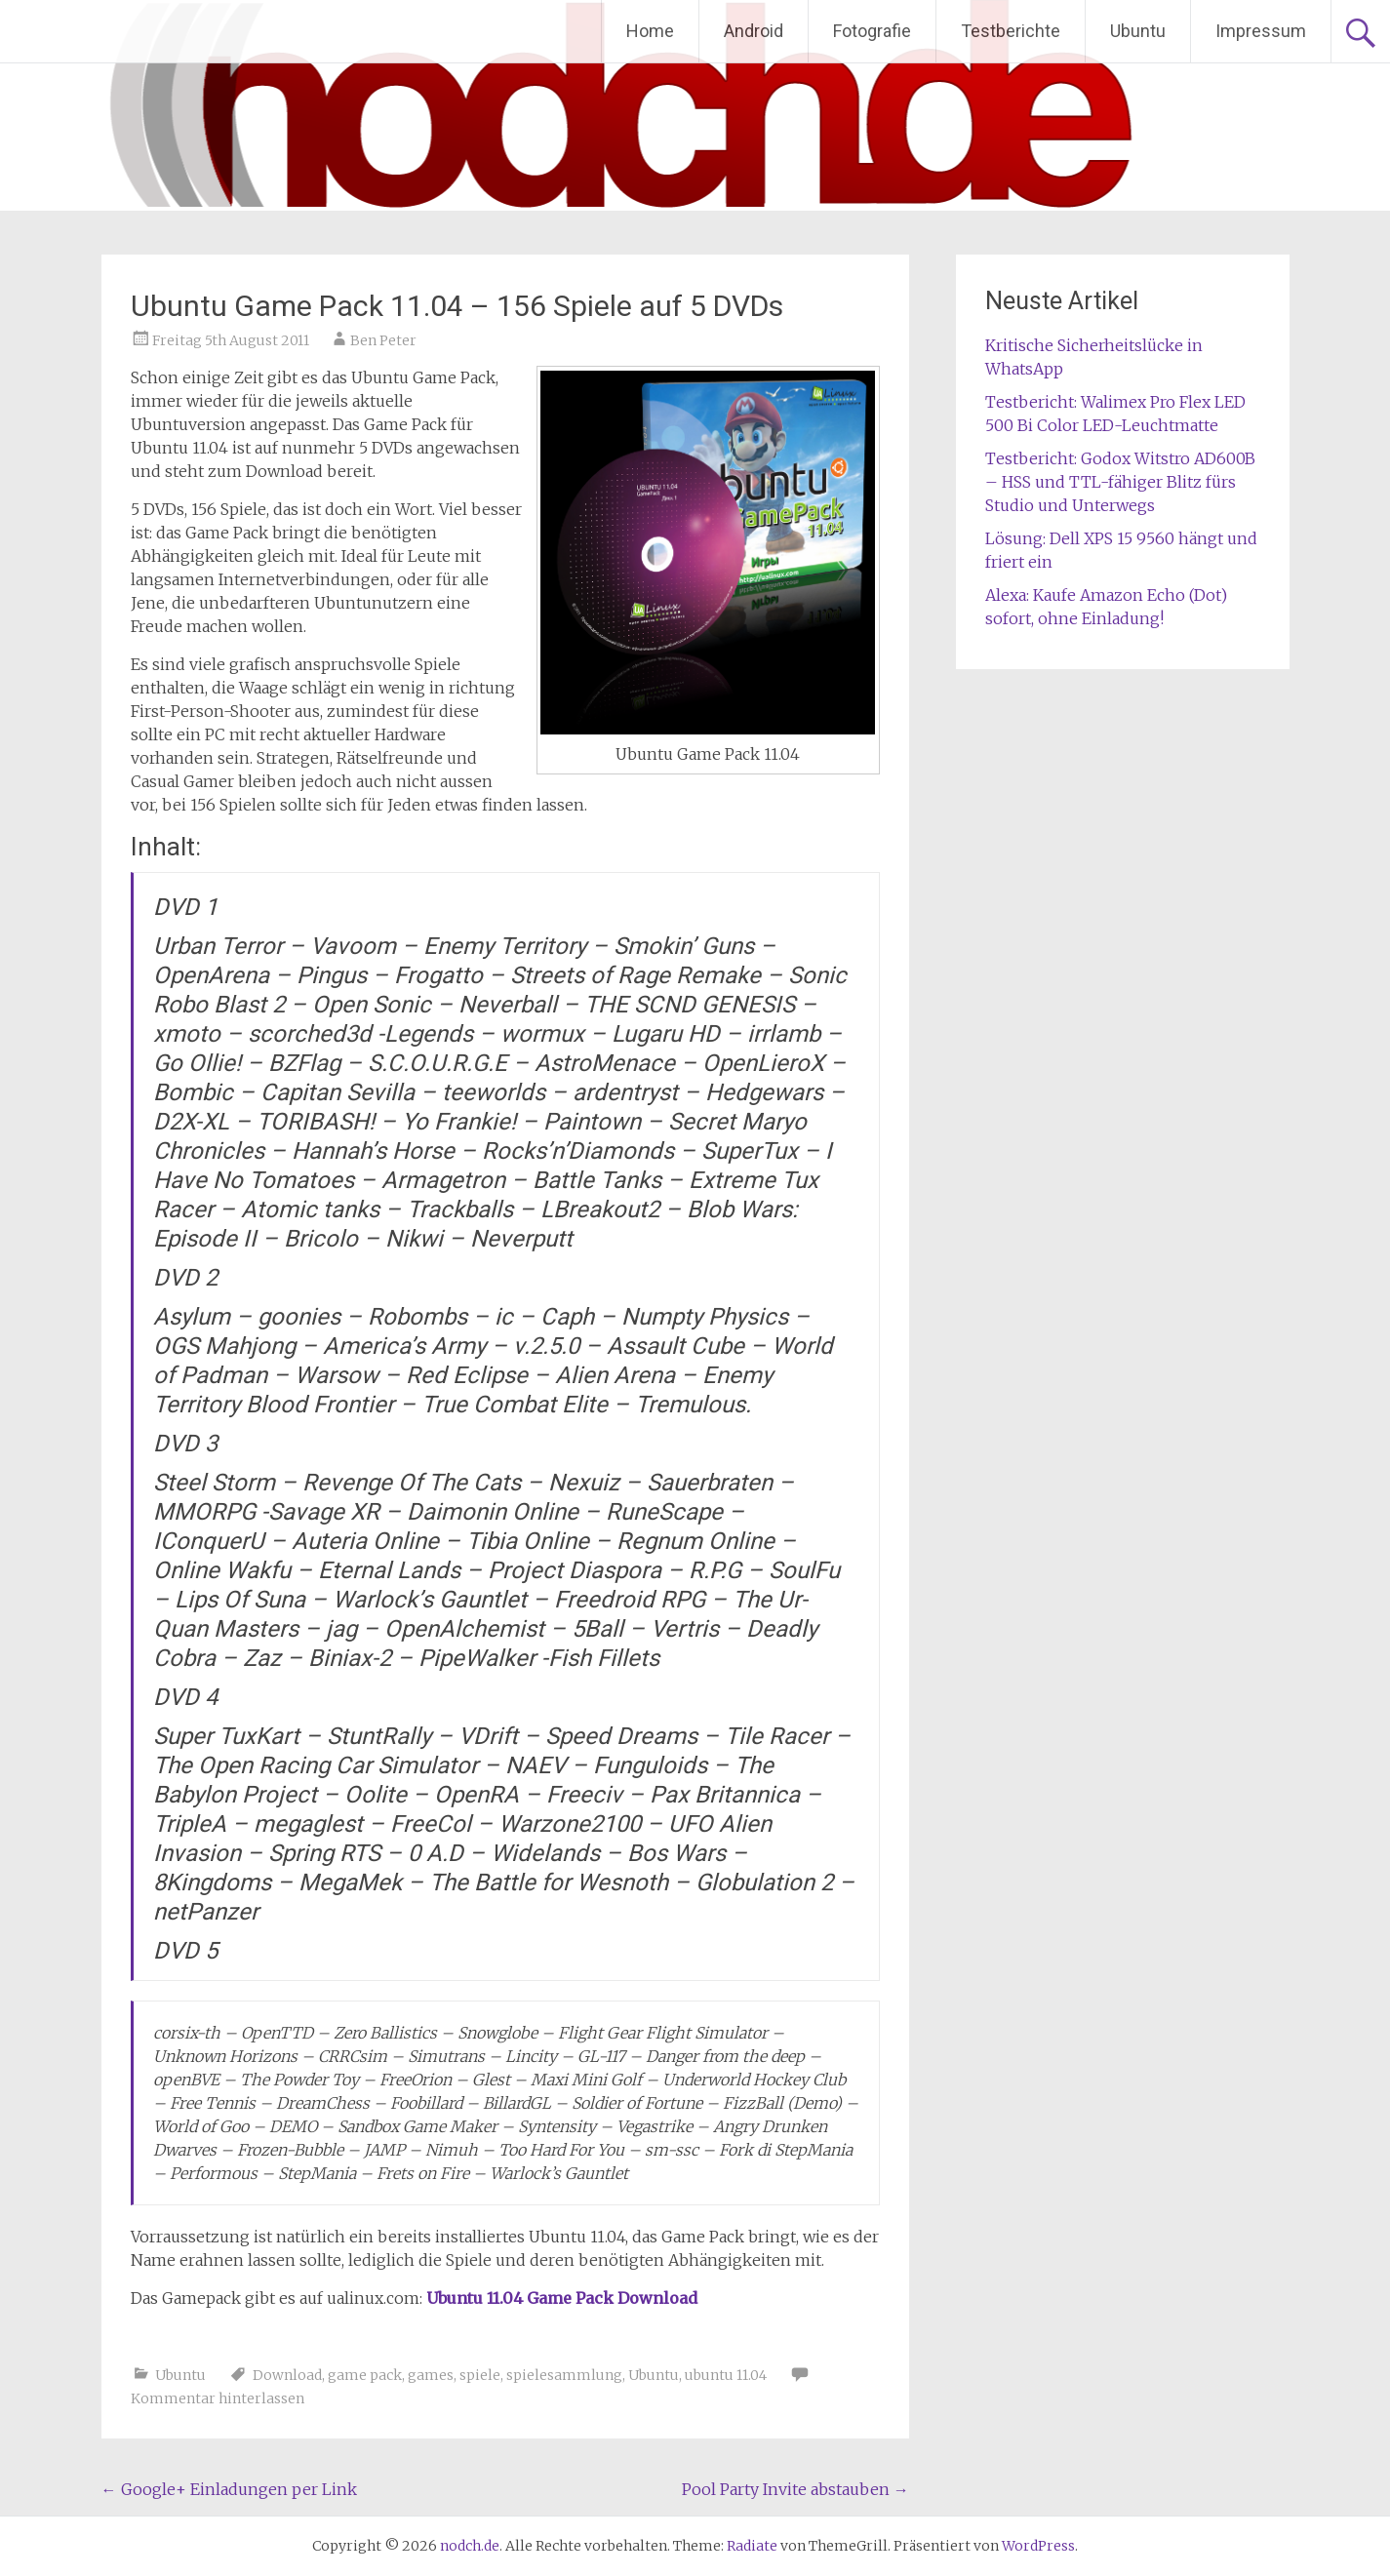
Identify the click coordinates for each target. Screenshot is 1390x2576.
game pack (365, 2375)
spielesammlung (564, 2375)
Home (650, 30)
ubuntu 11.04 (726, 2375)
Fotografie (872, 30)
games (431, 2375)
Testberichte (1010, 30)
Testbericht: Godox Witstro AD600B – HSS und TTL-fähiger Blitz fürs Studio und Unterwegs (1120, 482)
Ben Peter (383, 340)
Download (287, 2375)
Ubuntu (1138, 30)
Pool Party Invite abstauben (795, 2489)
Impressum (1260, 30)
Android (753, 30)
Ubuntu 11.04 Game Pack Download (561, 2298)
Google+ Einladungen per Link (229, 2489)
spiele (479, 2375)
